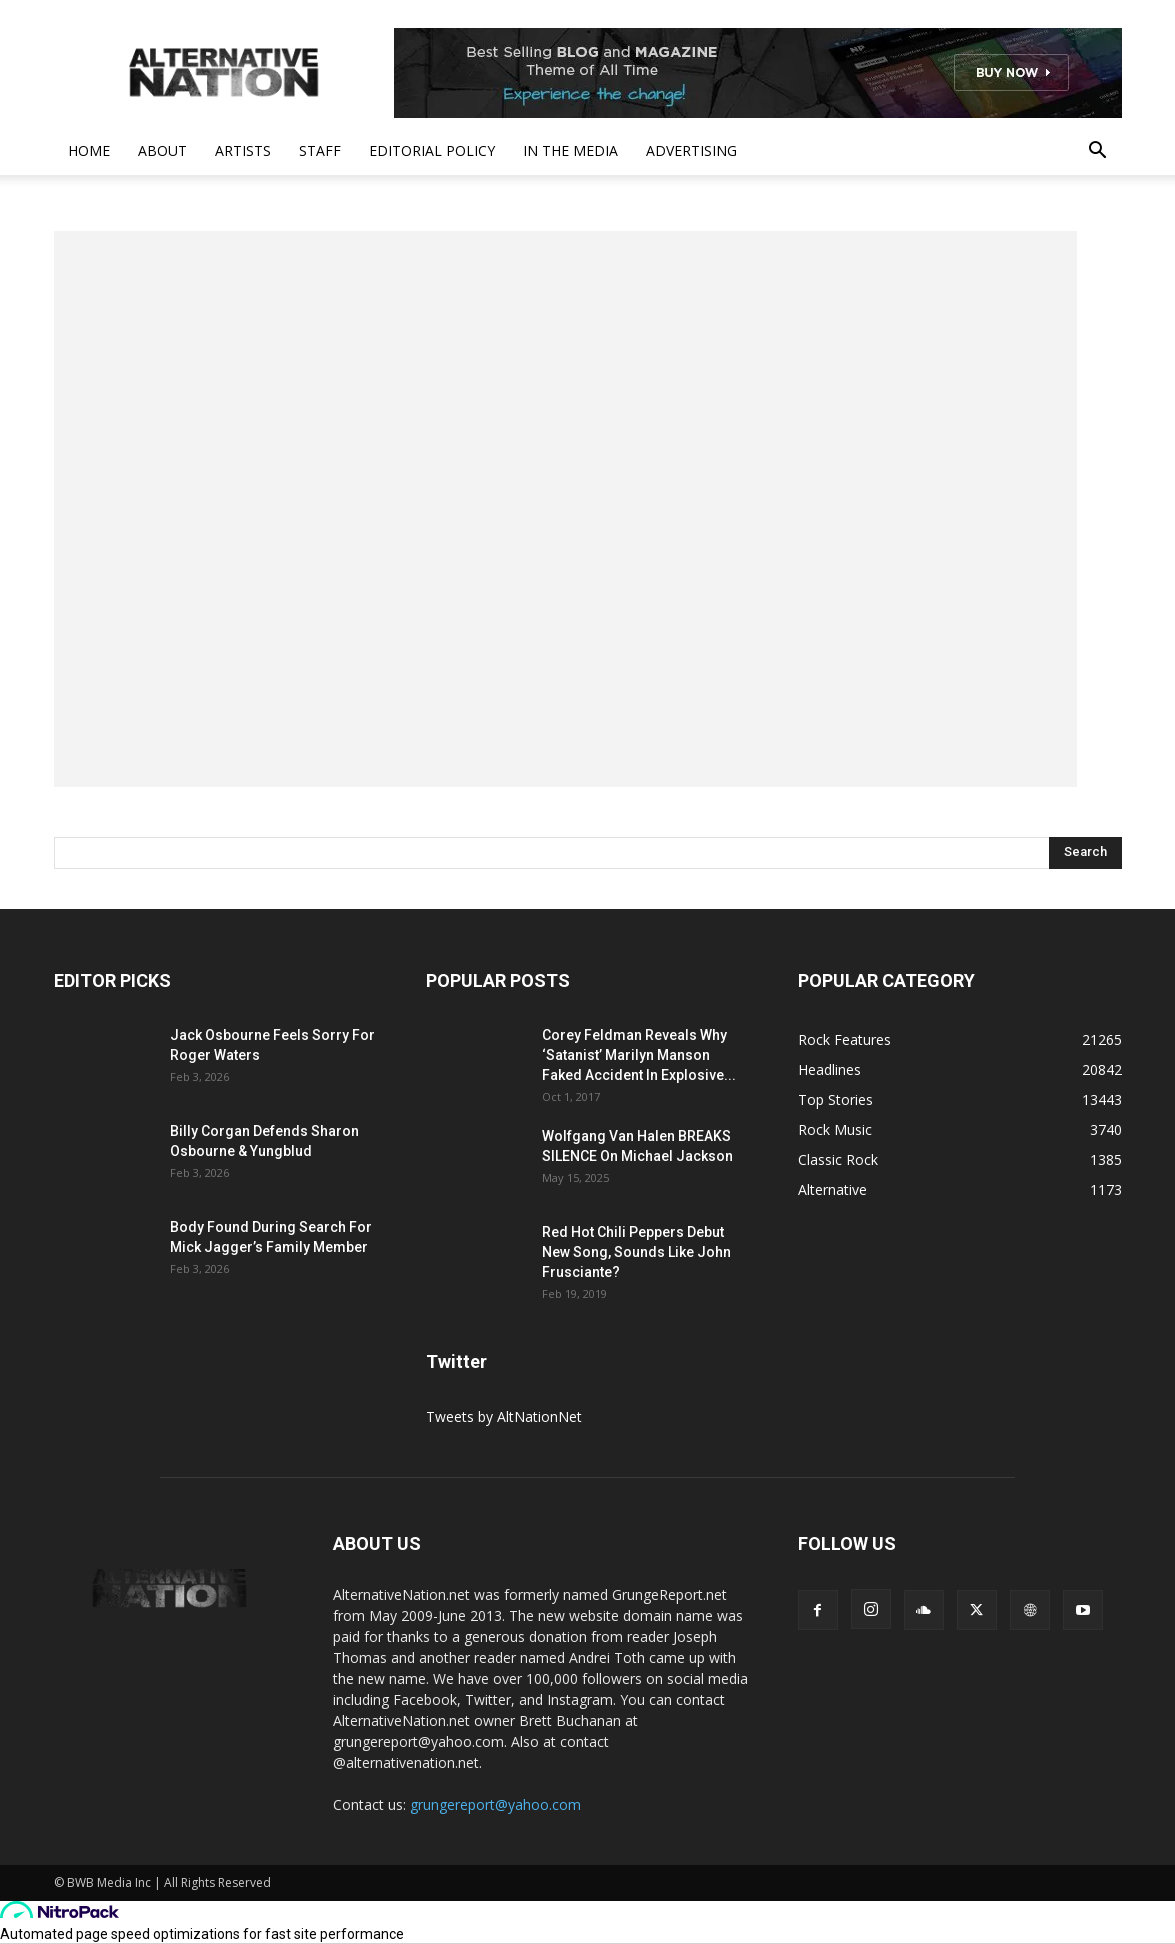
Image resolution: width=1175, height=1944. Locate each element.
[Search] (1085, 853)
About (162, 150)
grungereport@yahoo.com (495, 1804)
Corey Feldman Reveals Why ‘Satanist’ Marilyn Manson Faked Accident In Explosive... (639, 1055)
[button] (1098, 152)
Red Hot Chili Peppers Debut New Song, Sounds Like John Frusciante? (636, 1252)
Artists (243, 150)
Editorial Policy (432, 150)
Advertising (691, 150)
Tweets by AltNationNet (504, 1416)
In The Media (570, 150)
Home (89, 150)
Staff (320, 150)
